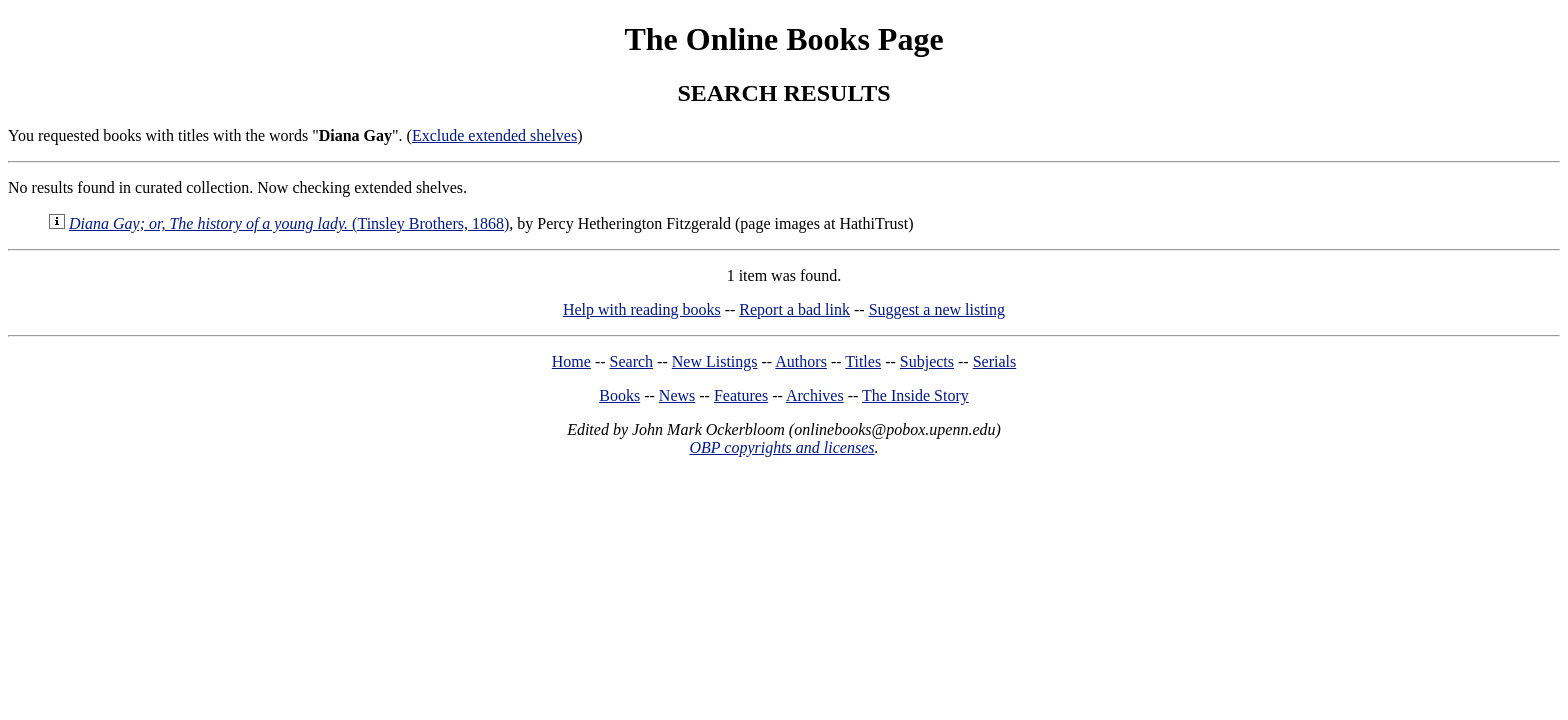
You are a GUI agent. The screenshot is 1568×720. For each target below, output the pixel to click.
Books (619, 395)
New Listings (715, 361)
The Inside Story (915, 395)
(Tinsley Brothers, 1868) (289, 223)
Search (632, 361)
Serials (995, 361)
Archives (815, 395)
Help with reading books (642, 309)
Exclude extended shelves (494, 135)
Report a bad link (794, 309)
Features (741, 395)
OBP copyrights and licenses (781, 447)
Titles (863, 361)
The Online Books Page (783, 39)
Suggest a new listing (937, 309)
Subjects (927, 361)
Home (571, 361)
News (677, 395)
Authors (801, 361)
